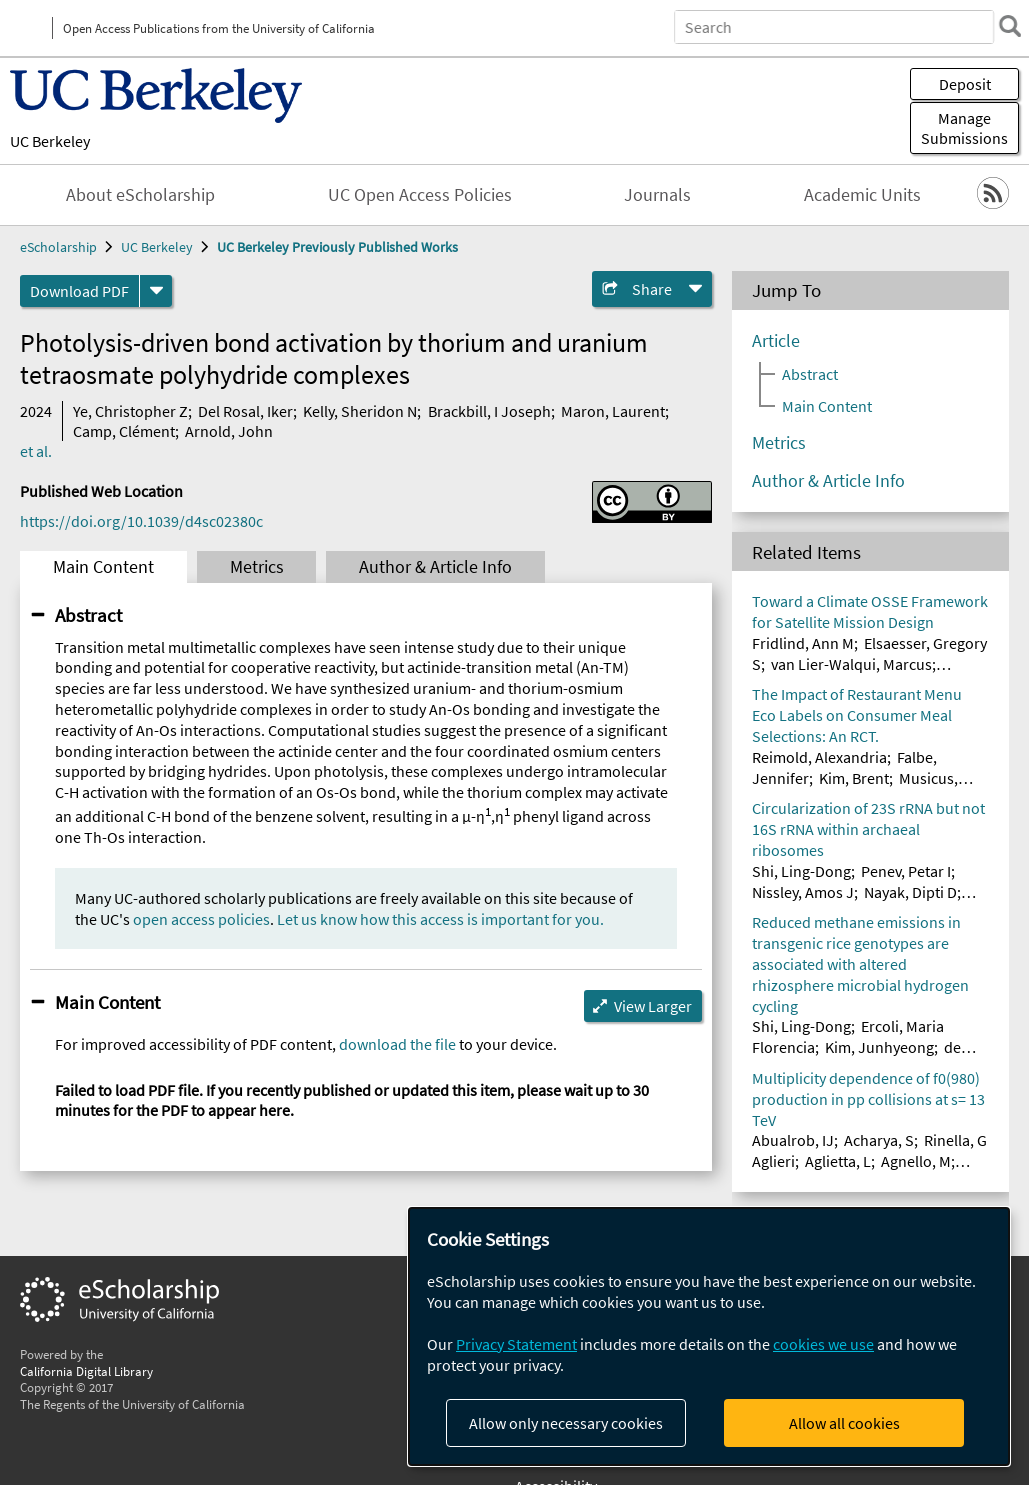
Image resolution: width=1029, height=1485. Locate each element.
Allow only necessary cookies (566, 1423)
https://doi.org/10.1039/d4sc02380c (141, 521)
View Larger (653, 1006)
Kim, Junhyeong (879, 1047)
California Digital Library (86, 1371)
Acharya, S (879, 1140)
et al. (36, 451)
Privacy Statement (516, 1344)
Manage (964, 128)
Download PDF (79, 291)
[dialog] (709, 1336)
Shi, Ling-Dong (801, 871)
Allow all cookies (844, 1423)
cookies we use (823, 1344)
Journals (657, 195)
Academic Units (862, 195)
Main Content (103, 567)
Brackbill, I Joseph (489, 411)
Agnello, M (916, 1161)
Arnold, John (229, 431)
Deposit (965, 84)
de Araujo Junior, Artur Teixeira (856, 1057)
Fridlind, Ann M (803, 643)
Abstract (88, 615)
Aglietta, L (838, 1161)
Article (776, 341)
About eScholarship (140, 195)
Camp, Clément (124, 431)
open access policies (201, 919)
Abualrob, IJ (793, 1140)
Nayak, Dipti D (910, 892)
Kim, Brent (854, 778)
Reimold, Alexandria (819, 757)
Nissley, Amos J (803, 892)
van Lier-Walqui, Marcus (851, 664)
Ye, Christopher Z (130, 411)
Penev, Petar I (906, 871)
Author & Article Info (435, 567)
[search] (1003, 26)
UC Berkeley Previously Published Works (337, 247)
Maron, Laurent (613, 411)
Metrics (257, 567)
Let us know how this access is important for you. (440, 919)
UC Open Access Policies (420, 195)
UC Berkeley (50, 141)
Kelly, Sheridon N (360, 411)
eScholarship (58, 247)
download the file (397, 1044)
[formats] (156, 291)
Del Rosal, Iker (245, 411)
